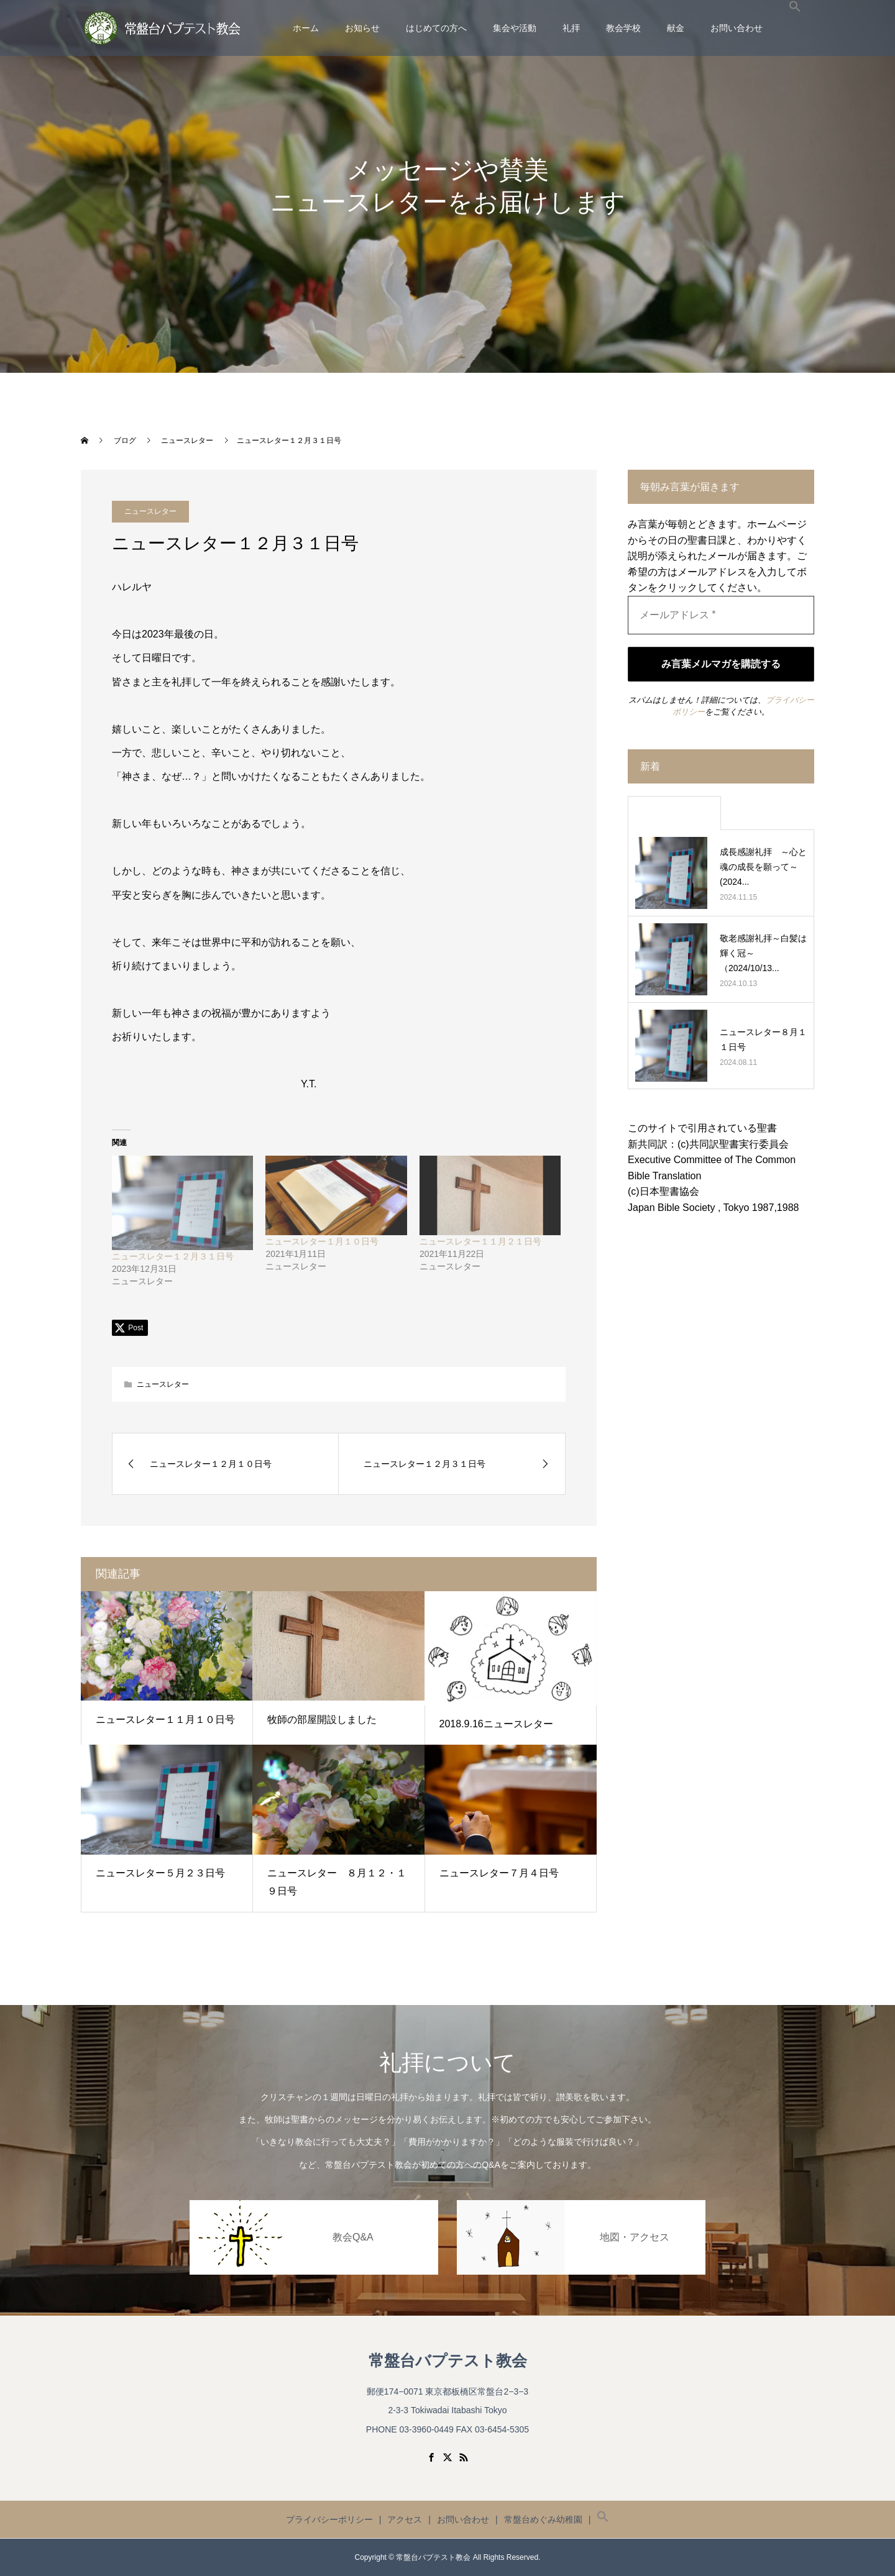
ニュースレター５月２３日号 (160, 1873)
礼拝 (571, 28)
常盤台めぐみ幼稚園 (543, 2519)
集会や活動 (514, 28)
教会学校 (623, 28)
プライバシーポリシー (329, 2519)
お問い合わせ (736, 28)
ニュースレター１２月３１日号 (173, 1256)
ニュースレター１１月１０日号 (165, 1719)
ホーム (306, 28)
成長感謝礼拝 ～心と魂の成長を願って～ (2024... (763, 867)
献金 (675, 28)
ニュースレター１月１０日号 (322, 1241)
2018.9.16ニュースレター (496, 1724)
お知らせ (362, 28)
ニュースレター (163, 1384)
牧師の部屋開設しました (322, 1719)
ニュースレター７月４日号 (499, 1873)
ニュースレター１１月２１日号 (480, 1241)
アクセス (404, 2519)
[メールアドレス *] (721, 615)
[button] (795, 28)
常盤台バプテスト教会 (448, 2360)
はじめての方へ (436, 28)
